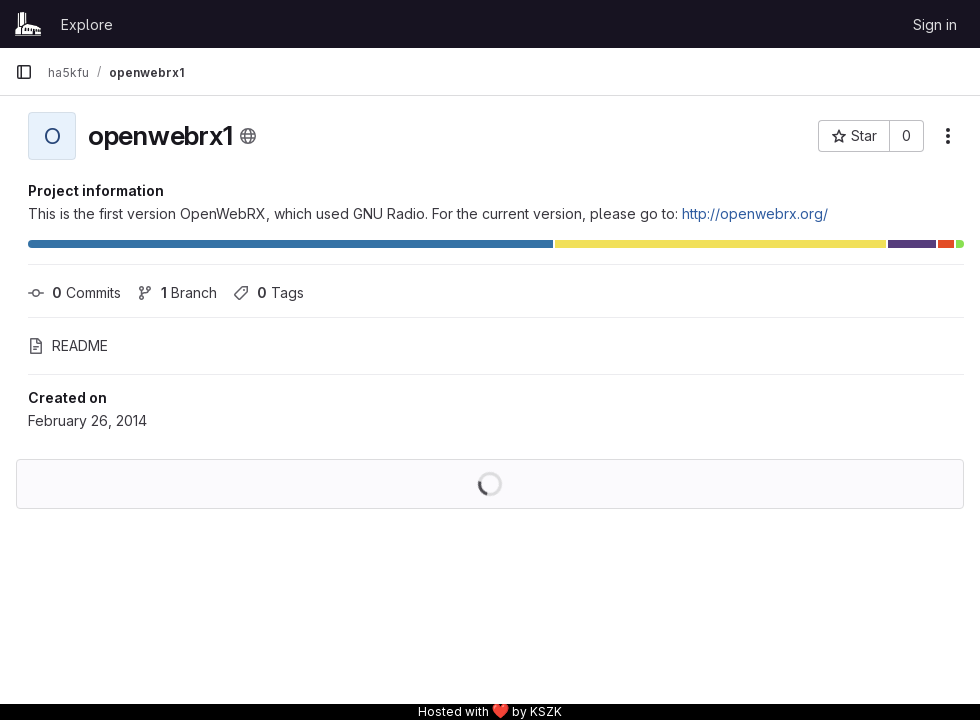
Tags (268, 292)
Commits (74, 292)
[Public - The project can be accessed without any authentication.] (248, 136)
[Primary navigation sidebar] (24, 72)
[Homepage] (28, 24)
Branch (177, 292)
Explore (87, 24)
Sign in (935, 24)
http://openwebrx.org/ (755, 213)
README (68, 345)
